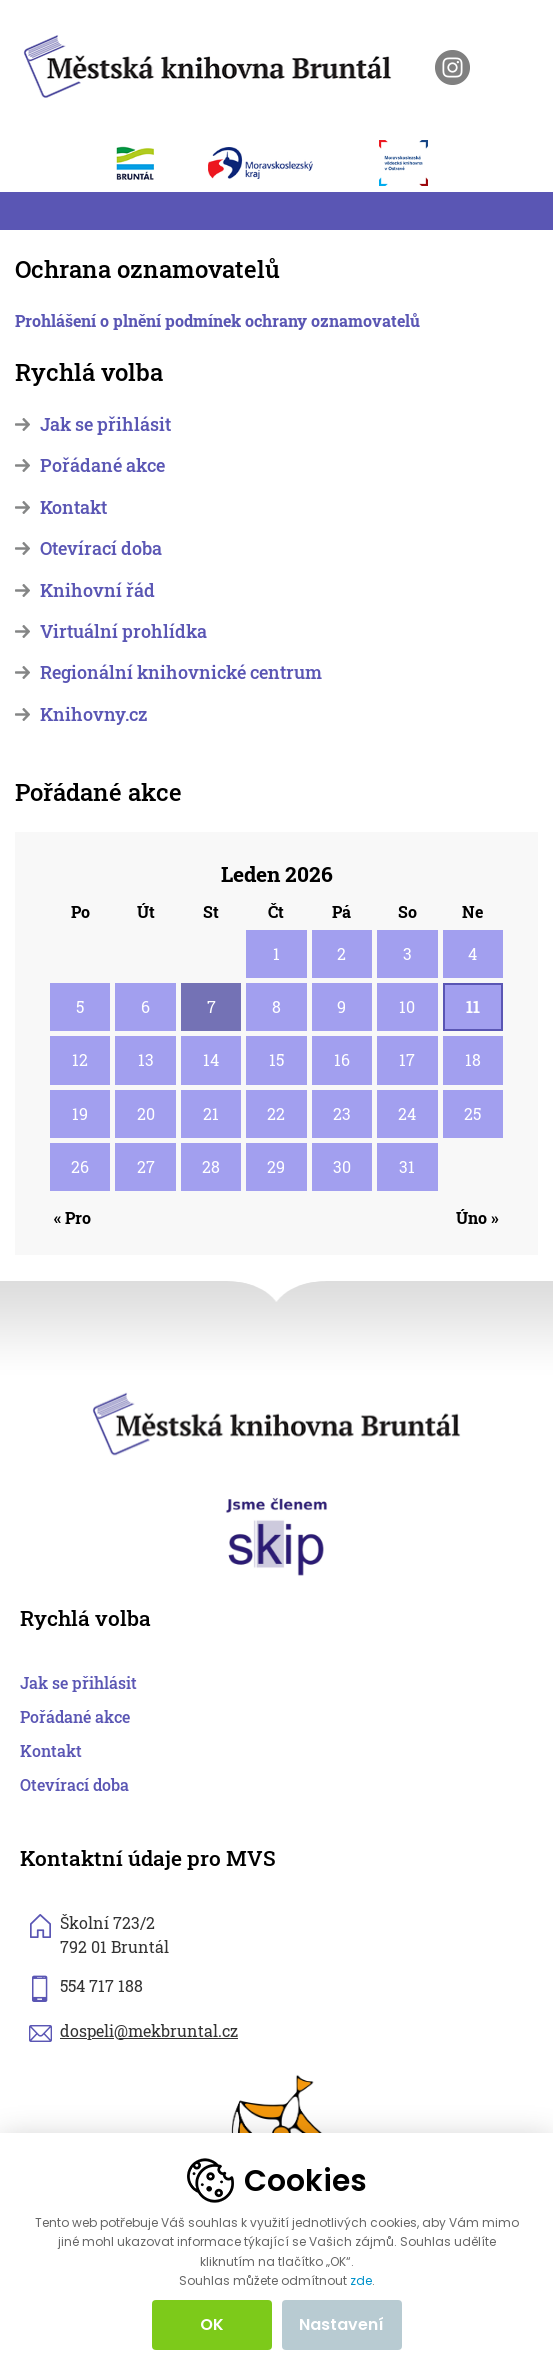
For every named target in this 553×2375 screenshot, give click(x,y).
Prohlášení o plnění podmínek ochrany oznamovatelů (217, 320)
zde (361, 2281)
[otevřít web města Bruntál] (146, 163)
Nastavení (341, 2324)
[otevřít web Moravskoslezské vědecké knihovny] (414, 163)
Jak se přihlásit (105, 424)
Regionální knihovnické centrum (181, 672)
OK (212, 2324)
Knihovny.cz (93, 714)
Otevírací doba (101, 548)
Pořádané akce (102, 465)
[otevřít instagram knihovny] (452, 67)
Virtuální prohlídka (123, 631)
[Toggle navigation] (27, 211)
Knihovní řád (97, 590)
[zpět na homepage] (207, 63)
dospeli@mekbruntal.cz (149, 2030)
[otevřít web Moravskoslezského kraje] (283, 163)
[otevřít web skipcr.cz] (277, 1535)
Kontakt (73, 507)
